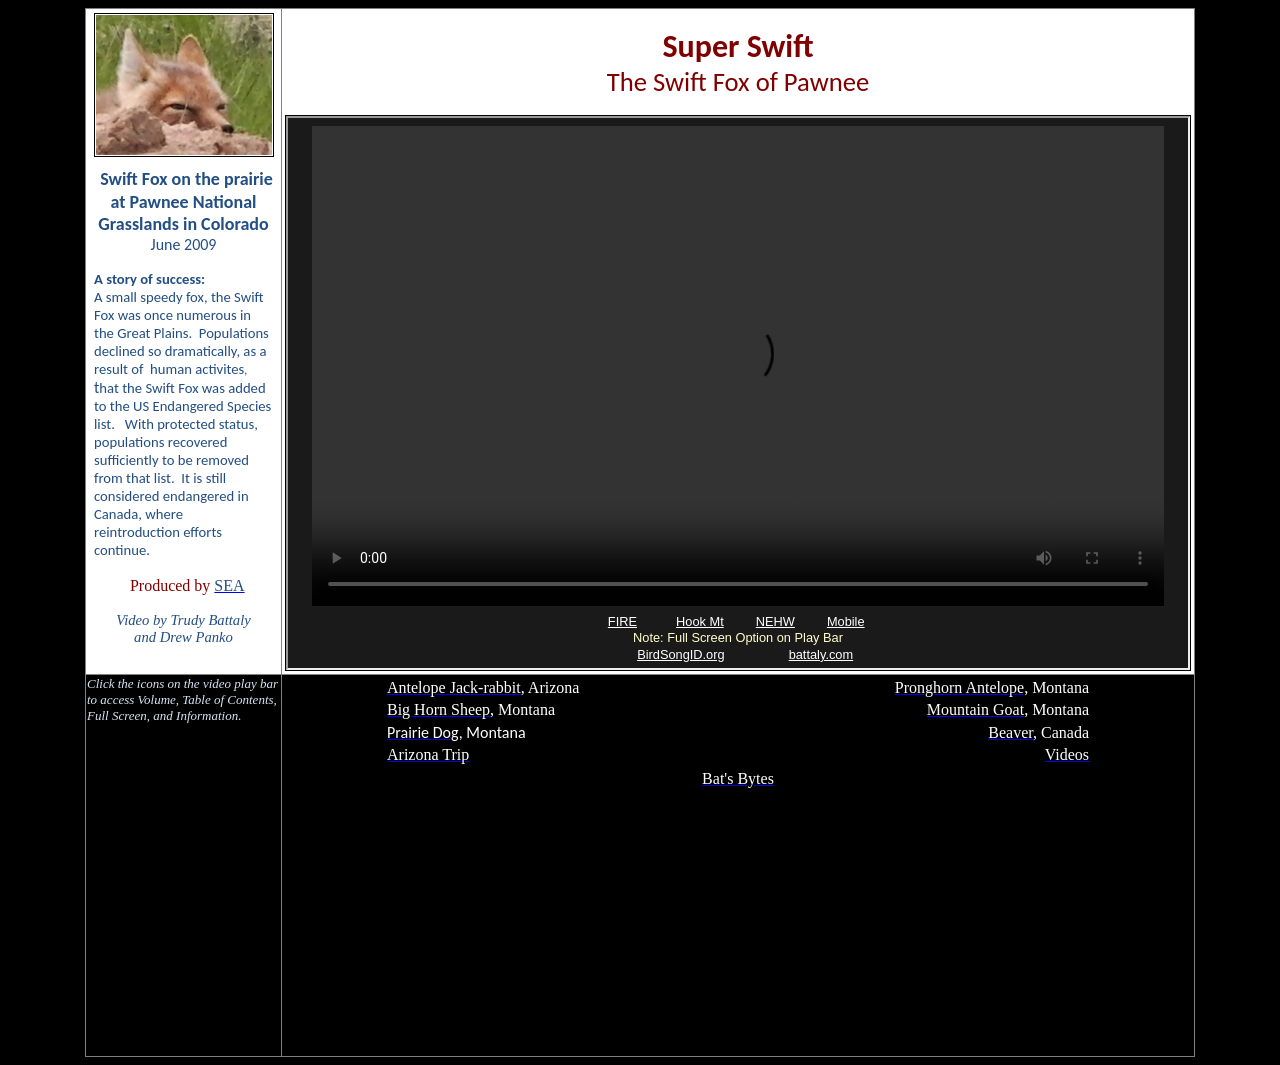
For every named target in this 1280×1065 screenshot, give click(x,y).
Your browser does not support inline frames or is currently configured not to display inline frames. (738, 393)
